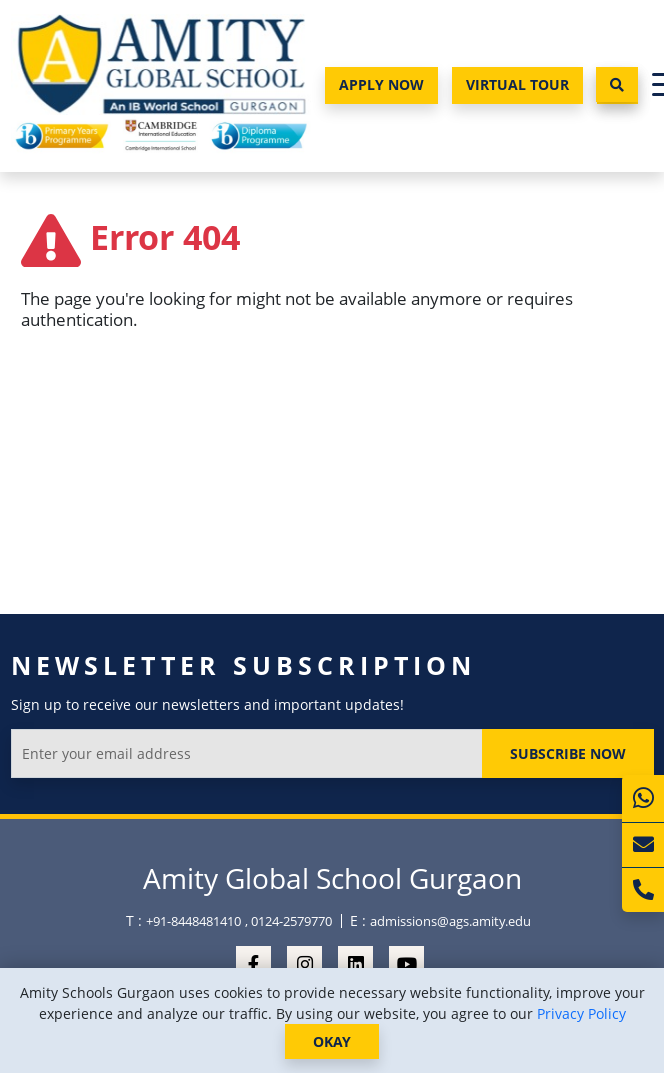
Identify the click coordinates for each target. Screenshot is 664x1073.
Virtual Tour (517, 84)
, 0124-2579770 (288, 921)
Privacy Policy (581, 1013)
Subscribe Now (568, 753)
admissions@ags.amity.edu (450, 921)
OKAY (332, 1041)
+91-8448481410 (193, 921)
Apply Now (381, 84)
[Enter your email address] (247, 753)
